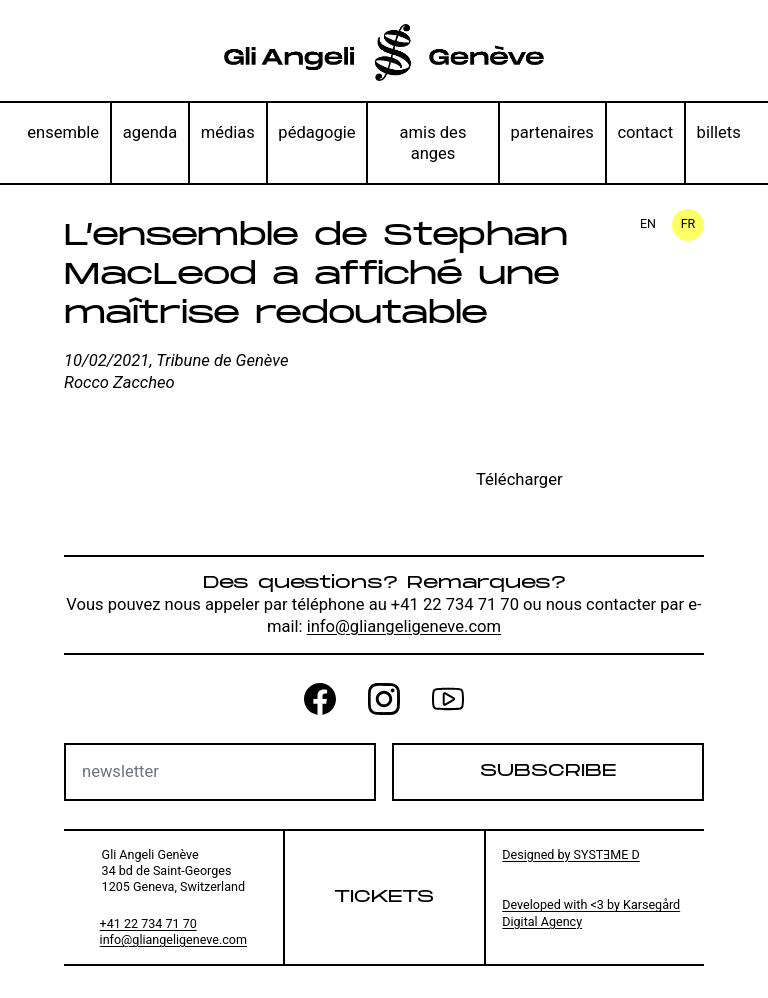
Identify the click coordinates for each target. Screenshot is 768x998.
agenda (150, 132)
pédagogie (316, 132)
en (648, 223)
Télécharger (519, 479)
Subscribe (548, 771)
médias (228, 132)
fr (688, 223)
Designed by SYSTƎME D (571, 854)
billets (719, 132)
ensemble (63, 132)
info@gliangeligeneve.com (404, 626)
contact (645, 132)
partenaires (551, 132)
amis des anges (433, 143)
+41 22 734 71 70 (148, 923)
